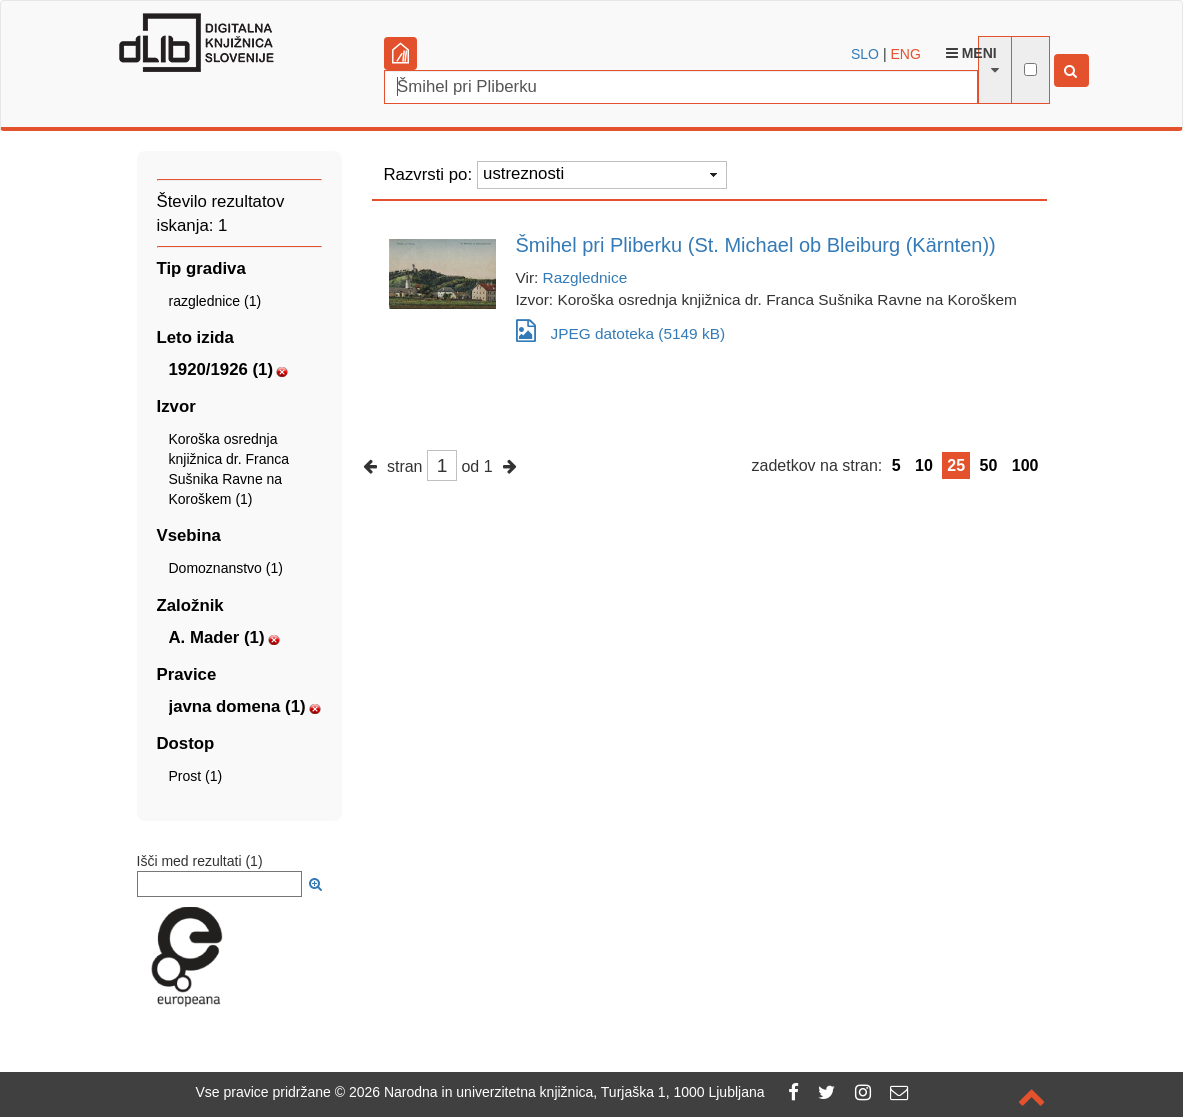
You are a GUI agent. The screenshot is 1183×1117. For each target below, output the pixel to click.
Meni (971, 53)
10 (924, 465)
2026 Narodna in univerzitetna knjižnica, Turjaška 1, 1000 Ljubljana (557, 1092)
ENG (905, 54)
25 (956, 465)
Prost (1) (196, 776)
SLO (865, 54)
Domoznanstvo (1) (226, 568)
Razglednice (585, 277)
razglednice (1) (215, 301)
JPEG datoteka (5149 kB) (621, 330)
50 (989, 465)
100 (1025, 465)
